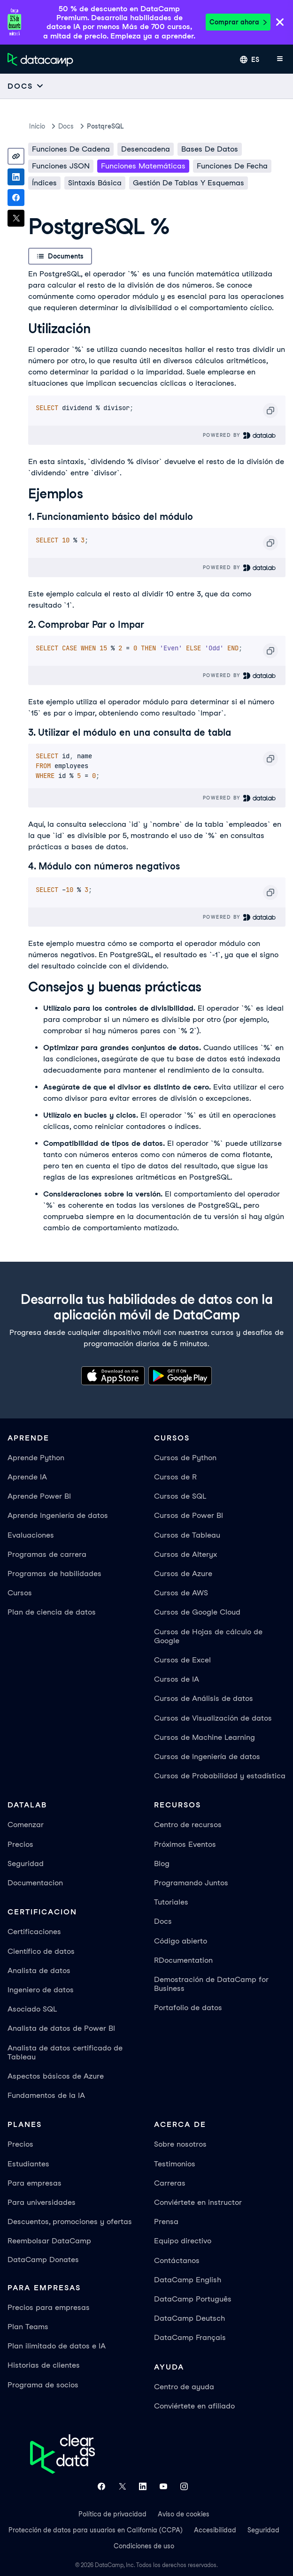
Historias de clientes (44, 2365)
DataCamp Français (190, 2337)
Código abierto (180, 1940)
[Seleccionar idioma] (249, 59)
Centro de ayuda (184, 2386)
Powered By (240, 435)
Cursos (20, 1592)
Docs (163, 1921)
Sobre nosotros (180, 2144)
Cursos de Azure (183, 1573)
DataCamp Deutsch (189, 2318)
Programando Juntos (191, 1882)
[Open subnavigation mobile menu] (26, 86)
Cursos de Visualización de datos (213, 1718)
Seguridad (26, 1863)
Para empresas (35, 2183)
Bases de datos (209, 149)
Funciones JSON (61, 165)
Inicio (37, 126)
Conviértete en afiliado (194, 2405)
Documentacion (35, 1882)
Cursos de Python (185, 1457)
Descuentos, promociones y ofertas (70, 2221)
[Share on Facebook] (16, 197)
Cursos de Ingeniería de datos (207, 1756)
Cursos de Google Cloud (197, 1612)
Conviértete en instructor (198, 2202)
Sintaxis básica (95, 182)
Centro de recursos (188, 1824)
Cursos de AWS (181, 1592)
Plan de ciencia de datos (52, 1612)
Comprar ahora (238, 22)
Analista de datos (39, 1970)
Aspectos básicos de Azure (56, 2076)
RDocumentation (183, 1960)
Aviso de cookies (183, 2514)
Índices (44, 182)
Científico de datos (41, 1951)
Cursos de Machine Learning (204, 1737)
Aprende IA (27, 1476)
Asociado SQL (32, 2008)
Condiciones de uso (144, 2546)
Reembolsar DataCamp (49, 2240)
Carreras (169, 2183)
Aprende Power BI (39, 1496)
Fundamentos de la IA (46, 2095)
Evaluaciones (31, 1535)
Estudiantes (28, 2163)
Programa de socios (43, 2384)
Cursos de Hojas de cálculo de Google (208, 1636)
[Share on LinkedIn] (16, 176)
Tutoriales (171, 1902)
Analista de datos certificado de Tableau (65, 2052)
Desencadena (145, 149)
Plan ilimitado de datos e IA (57, 2345)
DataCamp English (187, 2279)
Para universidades (42, 2202)
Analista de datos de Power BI (61, 2028)
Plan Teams (28, 2326)
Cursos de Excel (182, 1659)
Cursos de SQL (180, 1496)
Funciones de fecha (232, 165)
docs (66, 126)
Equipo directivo (182, 2240)
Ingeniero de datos (41, 1989)
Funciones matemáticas (143, 165)
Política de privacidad (112, 2514)
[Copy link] (16, 156)
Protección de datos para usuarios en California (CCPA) (95, 2530)
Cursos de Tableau (187, 1535)
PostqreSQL (105, 126)
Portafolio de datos (188, 2007)
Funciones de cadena (71, 149)
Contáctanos (177, 2260)
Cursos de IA (176, 1679)
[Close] (279, 23)
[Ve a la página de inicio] (40, 60)
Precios (20, 1844)
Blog (162, 1863)
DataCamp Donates (43, 2259)
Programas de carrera (47, 1554)
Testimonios (174, 2163)
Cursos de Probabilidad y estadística (219, 1775)
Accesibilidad (215, 2530)
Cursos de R (175, 1476)
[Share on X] (16, 218)
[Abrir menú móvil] (279, 59)
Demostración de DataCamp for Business (211, 1984)
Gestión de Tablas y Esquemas (188, 182)
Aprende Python (36, 1457)
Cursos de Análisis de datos (203, 1698)
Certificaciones (34, 1931)
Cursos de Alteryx (185, 1554)
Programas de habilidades (54, 1573)
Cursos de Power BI (188, 1515)
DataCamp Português (192, 2298)
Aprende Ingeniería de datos (58, 1515)
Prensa (166, 2221)
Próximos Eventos (185, 1844)
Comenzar (26, 1824)
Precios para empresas (49, 2307)
